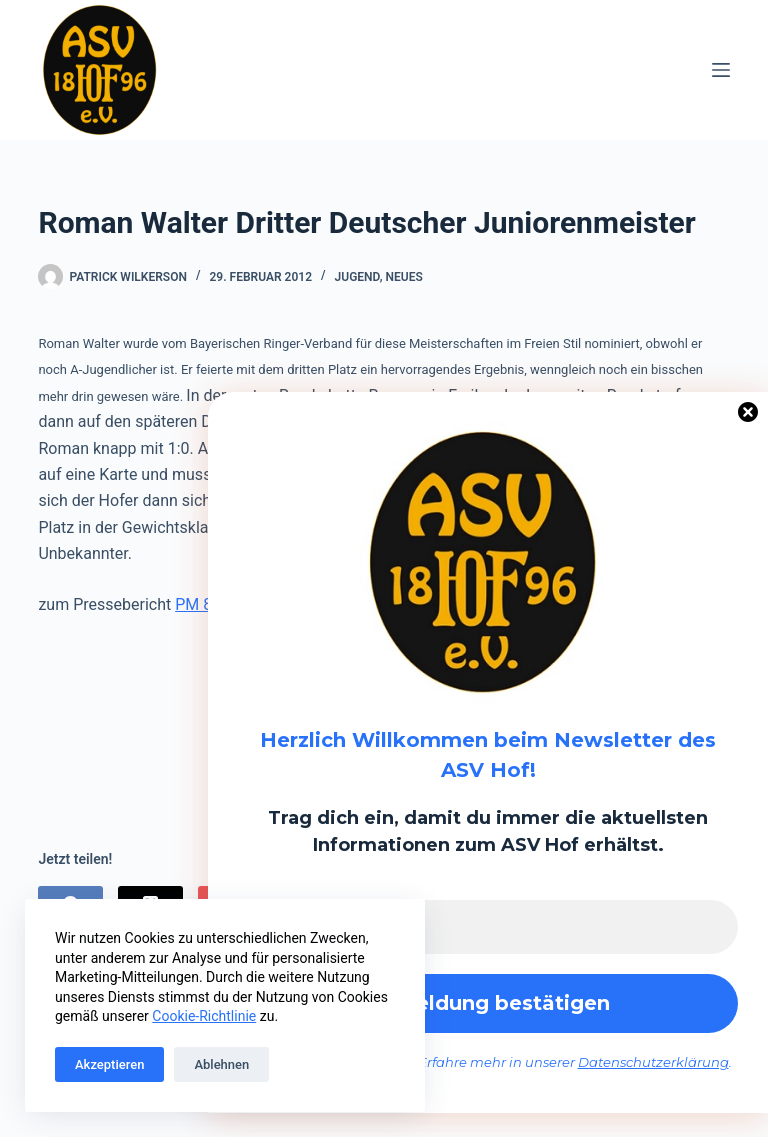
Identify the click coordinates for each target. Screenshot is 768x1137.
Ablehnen (221, 1064)
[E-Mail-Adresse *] (488, 927)
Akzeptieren (109, 1064)
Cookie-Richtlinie (204, 1016)
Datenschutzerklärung (653, 1063)
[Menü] (721, 70)
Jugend (357, 277)
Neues (404, 277)
